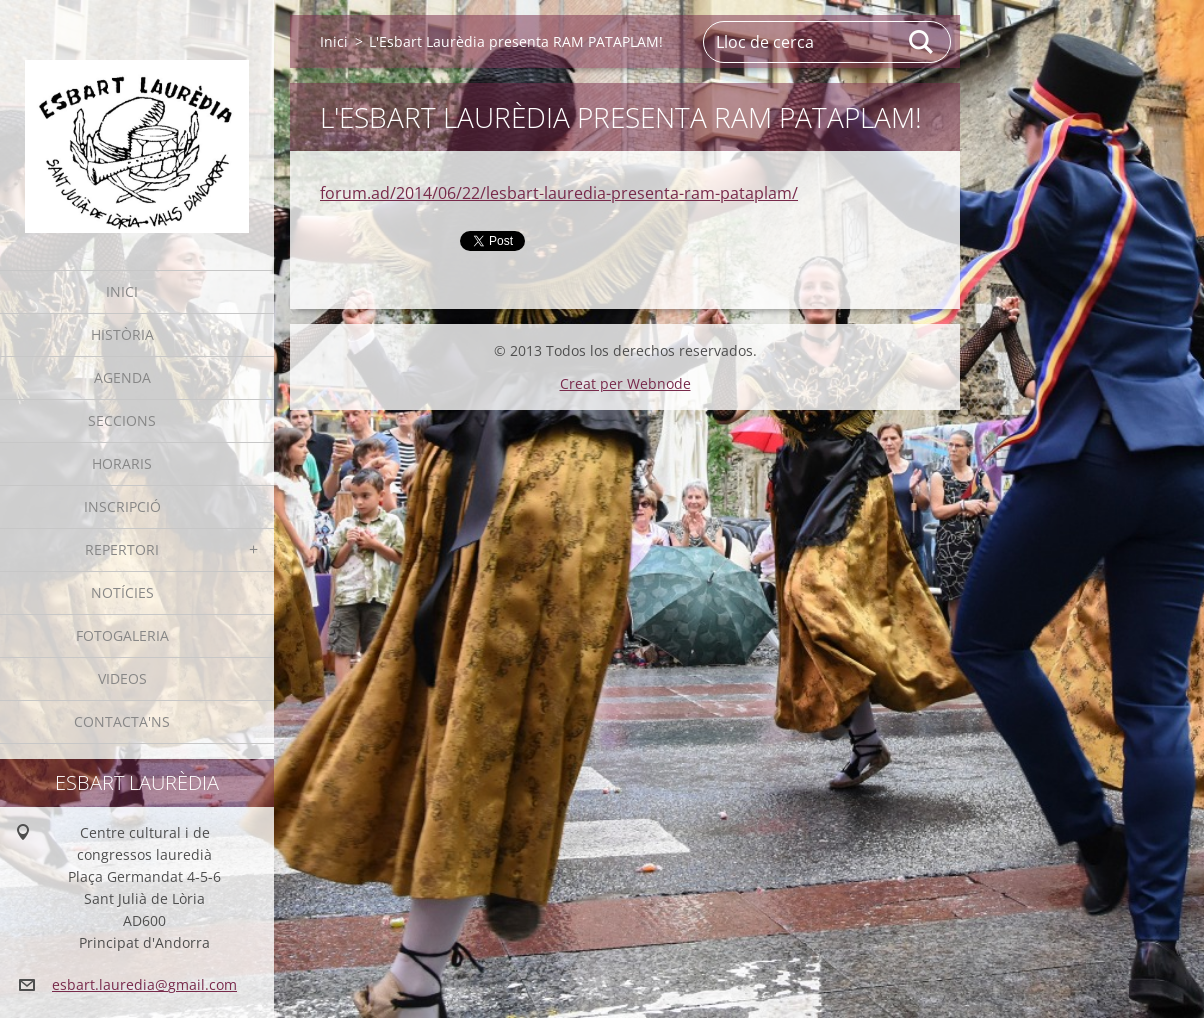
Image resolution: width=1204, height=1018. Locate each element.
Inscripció (122, 506)
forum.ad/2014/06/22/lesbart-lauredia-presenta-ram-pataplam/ (559, 193)
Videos (122, 678)
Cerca (922, 42)
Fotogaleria (122, 635)
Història (122, 334)
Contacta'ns (122, 721)
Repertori (122, 549)
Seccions (122, 420)
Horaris (122, 463)
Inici (122, 291)
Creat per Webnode (625, 383)
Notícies (122, 592)
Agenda (122, 377)
